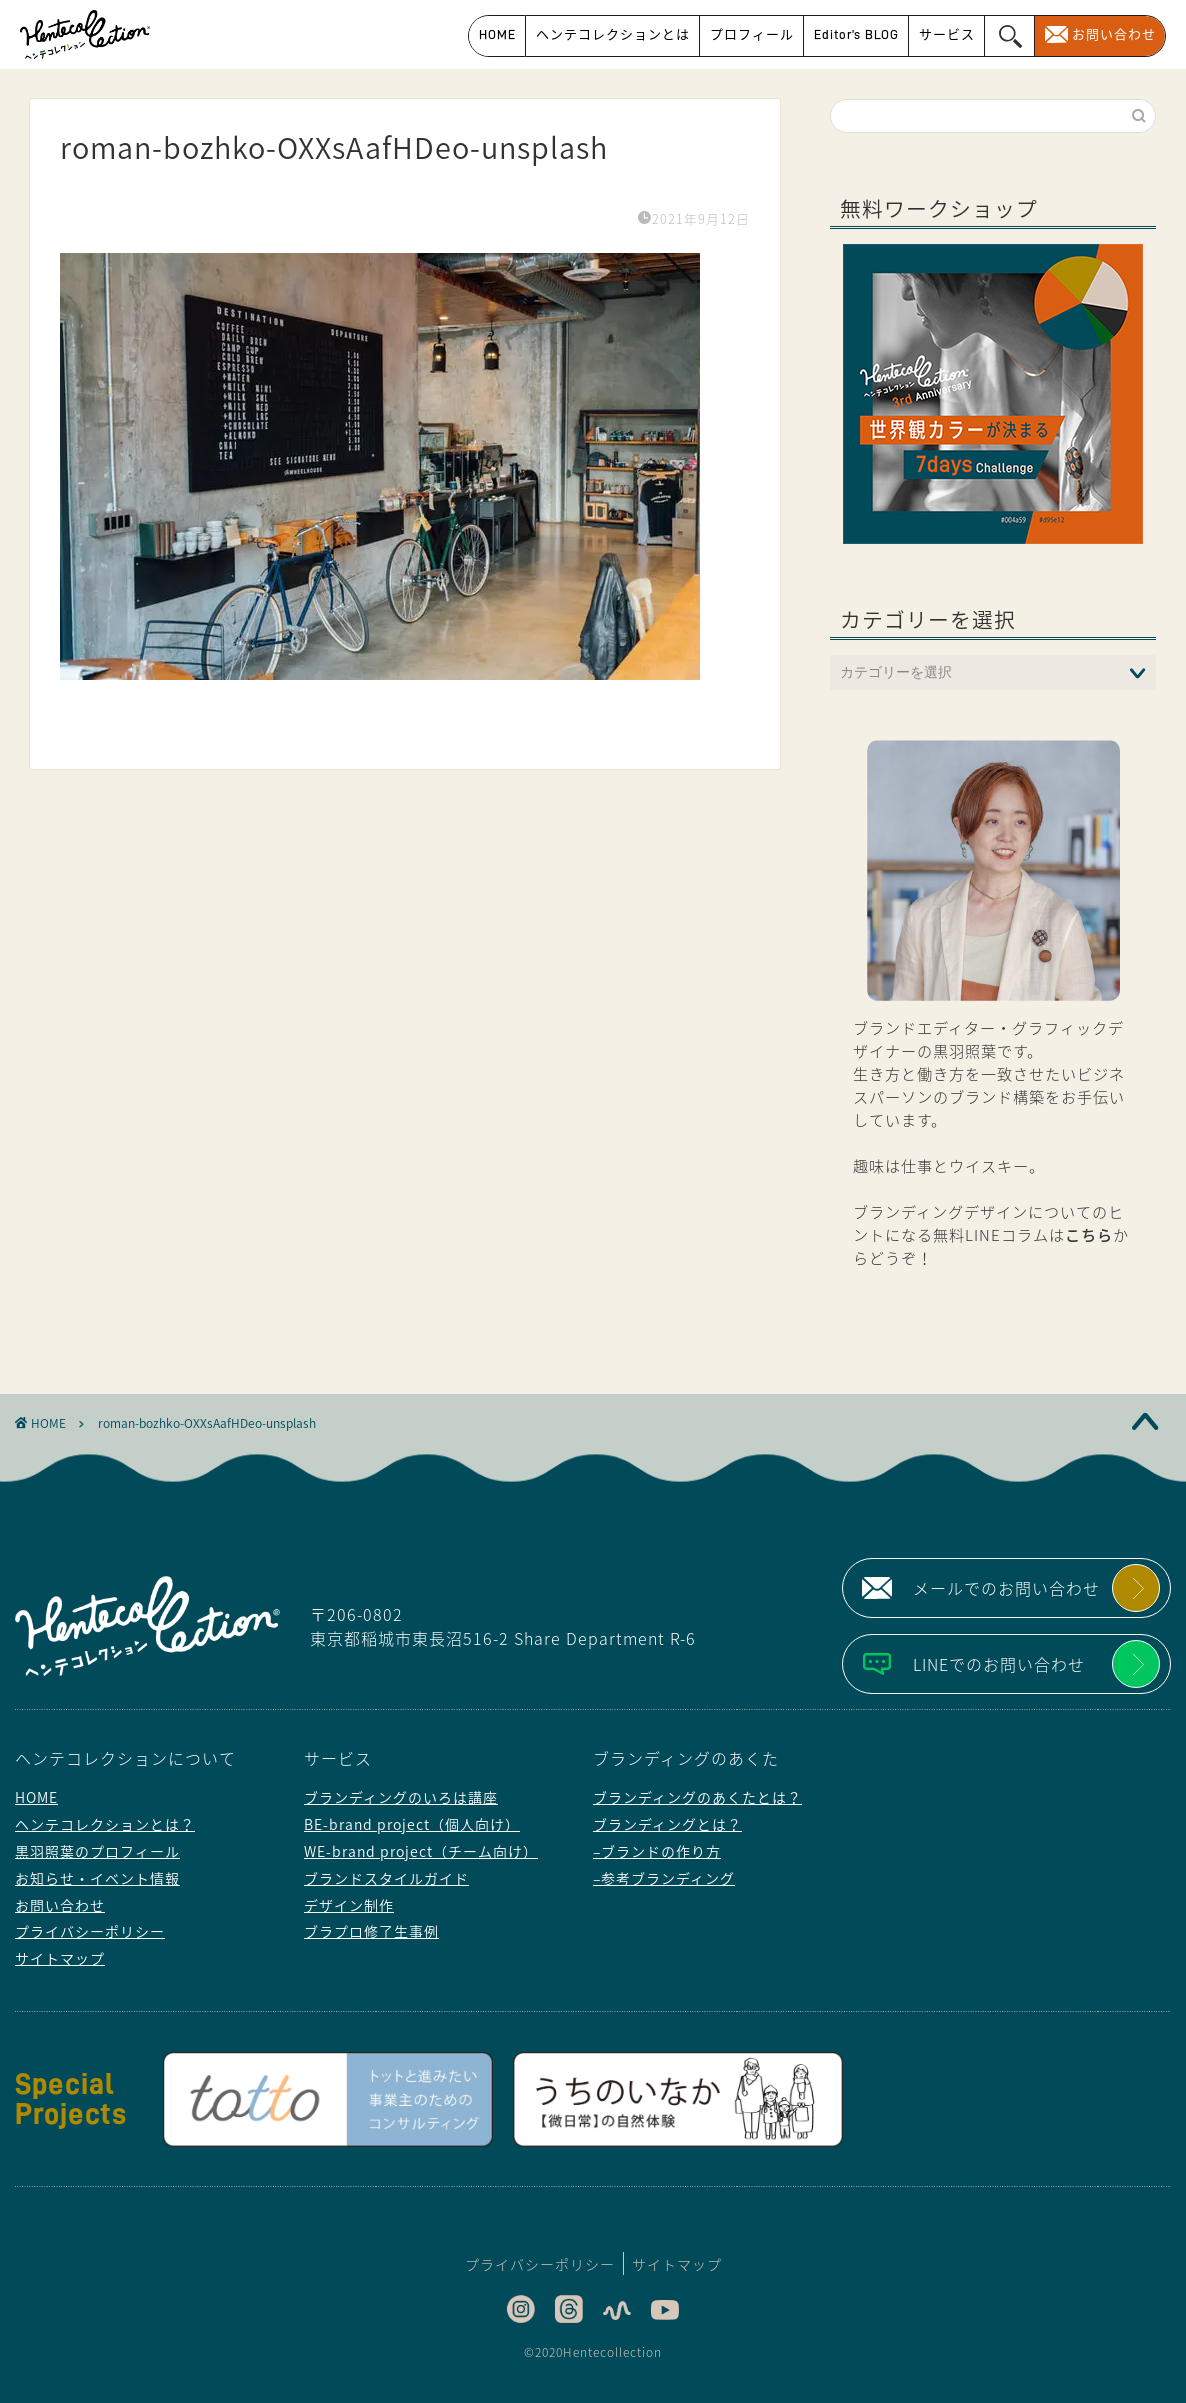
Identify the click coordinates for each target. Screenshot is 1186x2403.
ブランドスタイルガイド (386, 1878)
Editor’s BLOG (856, 34)
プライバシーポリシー (90, 1931)
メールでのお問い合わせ (1006, 1588)
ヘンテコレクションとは (613, 34)
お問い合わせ (1114, 34)
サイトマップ (60, 1958)
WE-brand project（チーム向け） (421, 1851)
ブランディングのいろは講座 (401, 1797)
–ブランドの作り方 (657, 1851)
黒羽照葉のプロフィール (97, 1851)
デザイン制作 (349, 1905)
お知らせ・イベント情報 (97, 1878)
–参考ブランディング (664, 1878)
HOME (497, 34)
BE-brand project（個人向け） (412, 1824)
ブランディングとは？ (667, 1824)
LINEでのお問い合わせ (999, 1664)
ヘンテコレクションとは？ (105, 1824)
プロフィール (752, 34)
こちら (1089, 1234)
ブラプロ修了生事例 (371, 1931)
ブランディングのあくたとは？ (697, 1797)
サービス (947, 34)
